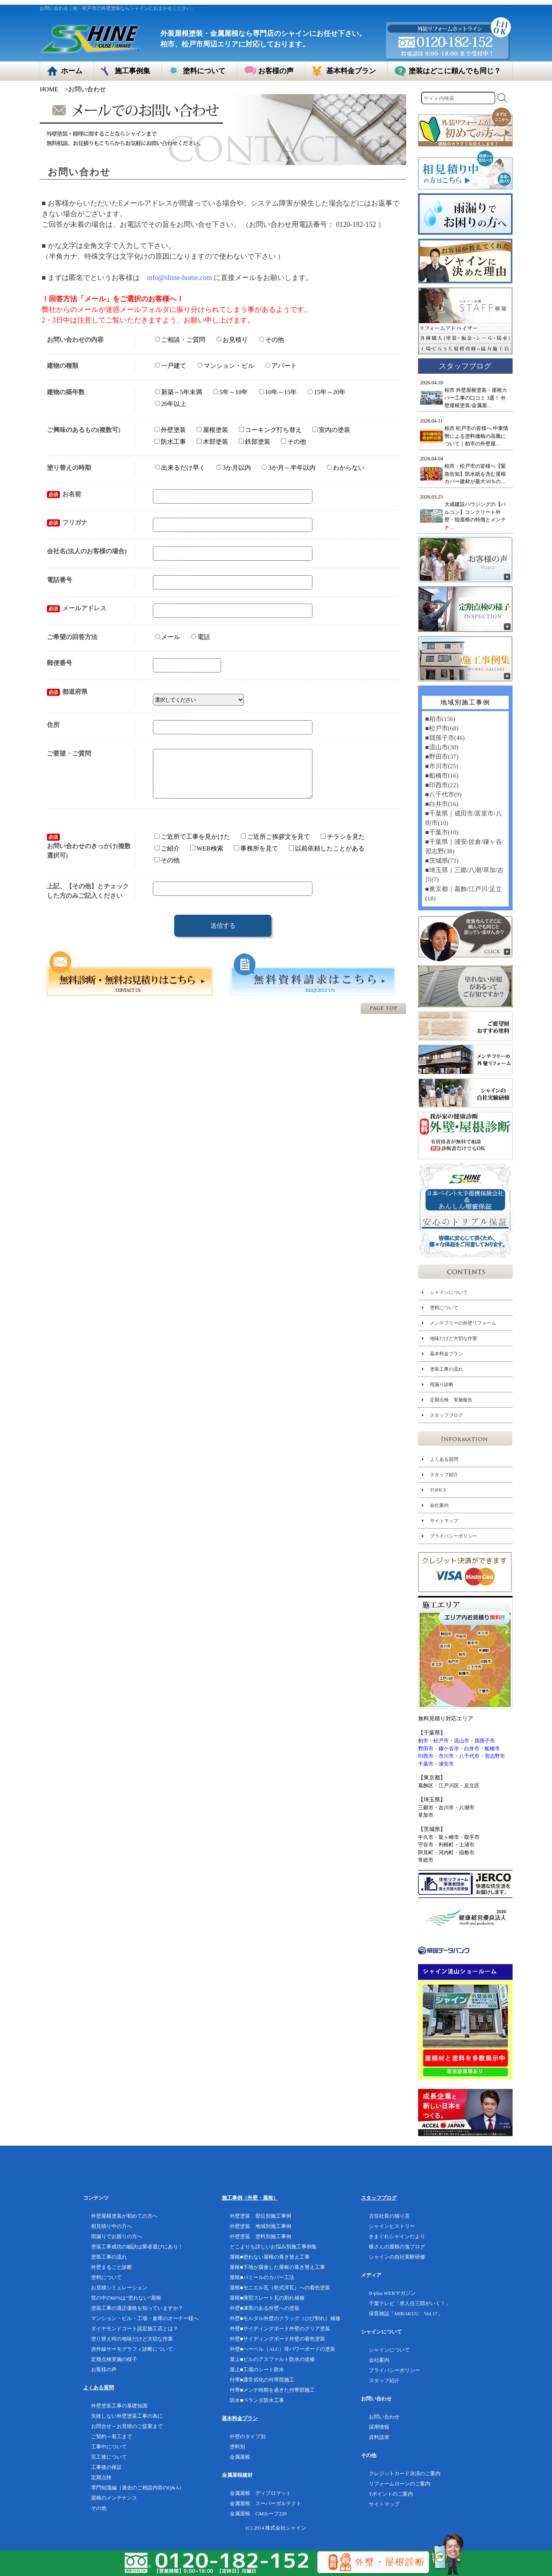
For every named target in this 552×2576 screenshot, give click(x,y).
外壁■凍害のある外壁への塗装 (264, 2308)
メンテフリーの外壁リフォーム (462, 1323)
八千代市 (469, 1756)
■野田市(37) (441, 756)
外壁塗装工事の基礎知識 (119, 2406)
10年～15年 (278, 392)
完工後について (109, 2457)
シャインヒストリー (392, 2226)
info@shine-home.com (179, 278)
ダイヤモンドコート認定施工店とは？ (134, 2328)
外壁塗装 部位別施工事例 (260, 2216)
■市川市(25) (441, 766)
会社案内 (438, 1505)
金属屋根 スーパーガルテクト (265, 2503)
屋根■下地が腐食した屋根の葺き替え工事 (277, 2267)
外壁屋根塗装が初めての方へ (124, 2216)
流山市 (461, 1741)
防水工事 (170, 441)
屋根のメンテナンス (114, 2498)
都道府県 (67, 691)
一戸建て (170, 365)
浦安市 (446, 1764)
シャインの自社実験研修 (397, 2257)
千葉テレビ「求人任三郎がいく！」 (410, 2303)
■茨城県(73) (441, 860)
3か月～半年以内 (289, 467)
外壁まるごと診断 (111, 2267)
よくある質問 (443, 1459)
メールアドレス (76, 608)
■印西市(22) (441, 785)
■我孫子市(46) (444, 737)
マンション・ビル (225, 365)
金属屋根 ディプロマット (260, 2493)
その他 (271, 339)
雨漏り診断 (441, 1384)
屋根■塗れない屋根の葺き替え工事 (270, 2257)
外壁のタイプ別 (248, 2436)
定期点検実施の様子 (114, 2359)
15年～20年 (327, 392)
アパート (281, 365)
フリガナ (67, 522)
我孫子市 (484, 1741)
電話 (200, 637)
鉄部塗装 (254, 441)
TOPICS (437, 1490)
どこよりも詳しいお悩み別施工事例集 (273, 2247)
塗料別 (237, 2447)
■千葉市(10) (441, 832)
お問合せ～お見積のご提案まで (127, 2426)
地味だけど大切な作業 (453, 1338)
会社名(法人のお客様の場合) (87, 551)
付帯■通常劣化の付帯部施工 (262, 2380)
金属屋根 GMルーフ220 (258, 2514)
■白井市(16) (441, 804)
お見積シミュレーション (119, 2288)
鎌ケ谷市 (449, 1748)
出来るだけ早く (180, 467)
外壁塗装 (170, 429)
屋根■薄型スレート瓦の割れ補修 (267, 2298)
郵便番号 (59, 663)
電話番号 (59, 579)
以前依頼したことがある (326, 857)
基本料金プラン (446, 1354)
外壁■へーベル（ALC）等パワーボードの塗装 (282, 2349)
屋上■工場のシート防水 (257, 2369)
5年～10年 (230, 391)
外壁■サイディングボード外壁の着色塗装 (277, 2339)
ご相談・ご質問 (180, 339)
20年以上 (170, 403)
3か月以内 (233, 467)
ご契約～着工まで (111, 2436)
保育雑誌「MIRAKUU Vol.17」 (405, 2314)
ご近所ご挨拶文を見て (275, 846)
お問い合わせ (384, 2417)
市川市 (446, 1756)
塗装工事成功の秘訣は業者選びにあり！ (137, 2247)
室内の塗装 (331, 429)
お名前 (64, 493)
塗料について (443, 1307)
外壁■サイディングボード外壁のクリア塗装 (280, 2328)
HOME (48, 89)
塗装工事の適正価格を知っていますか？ (137, 2308)
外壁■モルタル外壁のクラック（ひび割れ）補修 (285, 2318)
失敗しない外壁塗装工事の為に (127, 2416)
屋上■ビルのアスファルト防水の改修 (272, 2359)
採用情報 (379, 2427)
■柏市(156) (440, 718)
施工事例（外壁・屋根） (250, 2198)
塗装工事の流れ (446, 1369)
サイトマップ (443, 1520)
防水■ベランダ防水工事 (257, 2400)
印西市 (425, 1756)
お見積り (232, 339)
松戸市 (441, 1741)
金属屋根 (240, 2457)
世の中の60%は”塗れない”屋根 (126, 2298)
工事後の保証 (106, 2467)
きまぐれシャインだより (397, 2236)
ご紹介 (167, 857)
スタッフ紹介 (443, 1474)
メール (167, 637)
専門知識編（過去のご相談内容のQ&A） (137, 2488)
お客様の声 (104, 2369)
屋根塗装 (212, 429)
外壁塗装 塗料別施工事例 (260, 2236)
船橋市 (492, 1748)
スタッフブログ (446, 1415)
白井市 (472, 1748)
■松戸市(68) (441, 728)
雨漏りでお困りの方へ (116, 2236)
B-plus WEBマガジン (392, 2293)
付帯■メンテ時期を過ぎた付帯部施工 (272, 2390)
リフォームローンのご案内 (399, 2484)
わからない (345, 467)
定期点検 (101, 2477)
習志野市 (495, 1756)
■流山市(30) (441, 747)
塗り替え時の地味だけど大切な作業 (132, 2339)
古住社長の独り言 (389, 2216)
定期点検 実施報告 (450, 1400)
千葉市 (425, 1764)
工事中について (109, 2447)
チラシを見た (343, 846)
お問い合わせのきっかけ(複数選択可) (89, 855)
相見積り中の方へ (111, 2226)
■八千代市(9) (443, 794)
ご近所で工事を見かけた (192, 846)
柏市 (423, 1741)
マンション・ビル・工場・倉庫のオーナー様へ (145, 2318)
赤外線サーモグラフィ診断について (132, 2349)
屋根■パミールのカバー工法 (262, 2277)
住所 (53, 724)
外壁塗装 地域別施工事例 (260, 2226)
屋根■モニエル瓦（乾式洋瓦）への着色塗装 (280, 2288)
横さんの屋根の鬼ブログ (397, 2247)
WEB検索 (206, 857)
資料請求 (379, 2437)
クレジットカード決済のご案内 (404, 2473)
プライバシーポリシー (453, 1536)
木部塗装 (212, 441)
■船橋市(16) (441, 775)
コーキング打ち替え (270, 429)
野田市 (425, 1748)
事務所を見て (256, 857)
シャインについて (448, 1292)
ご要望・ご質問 (69, 753)
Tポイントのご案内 (391, 2494)
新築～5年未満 (178, 391)
